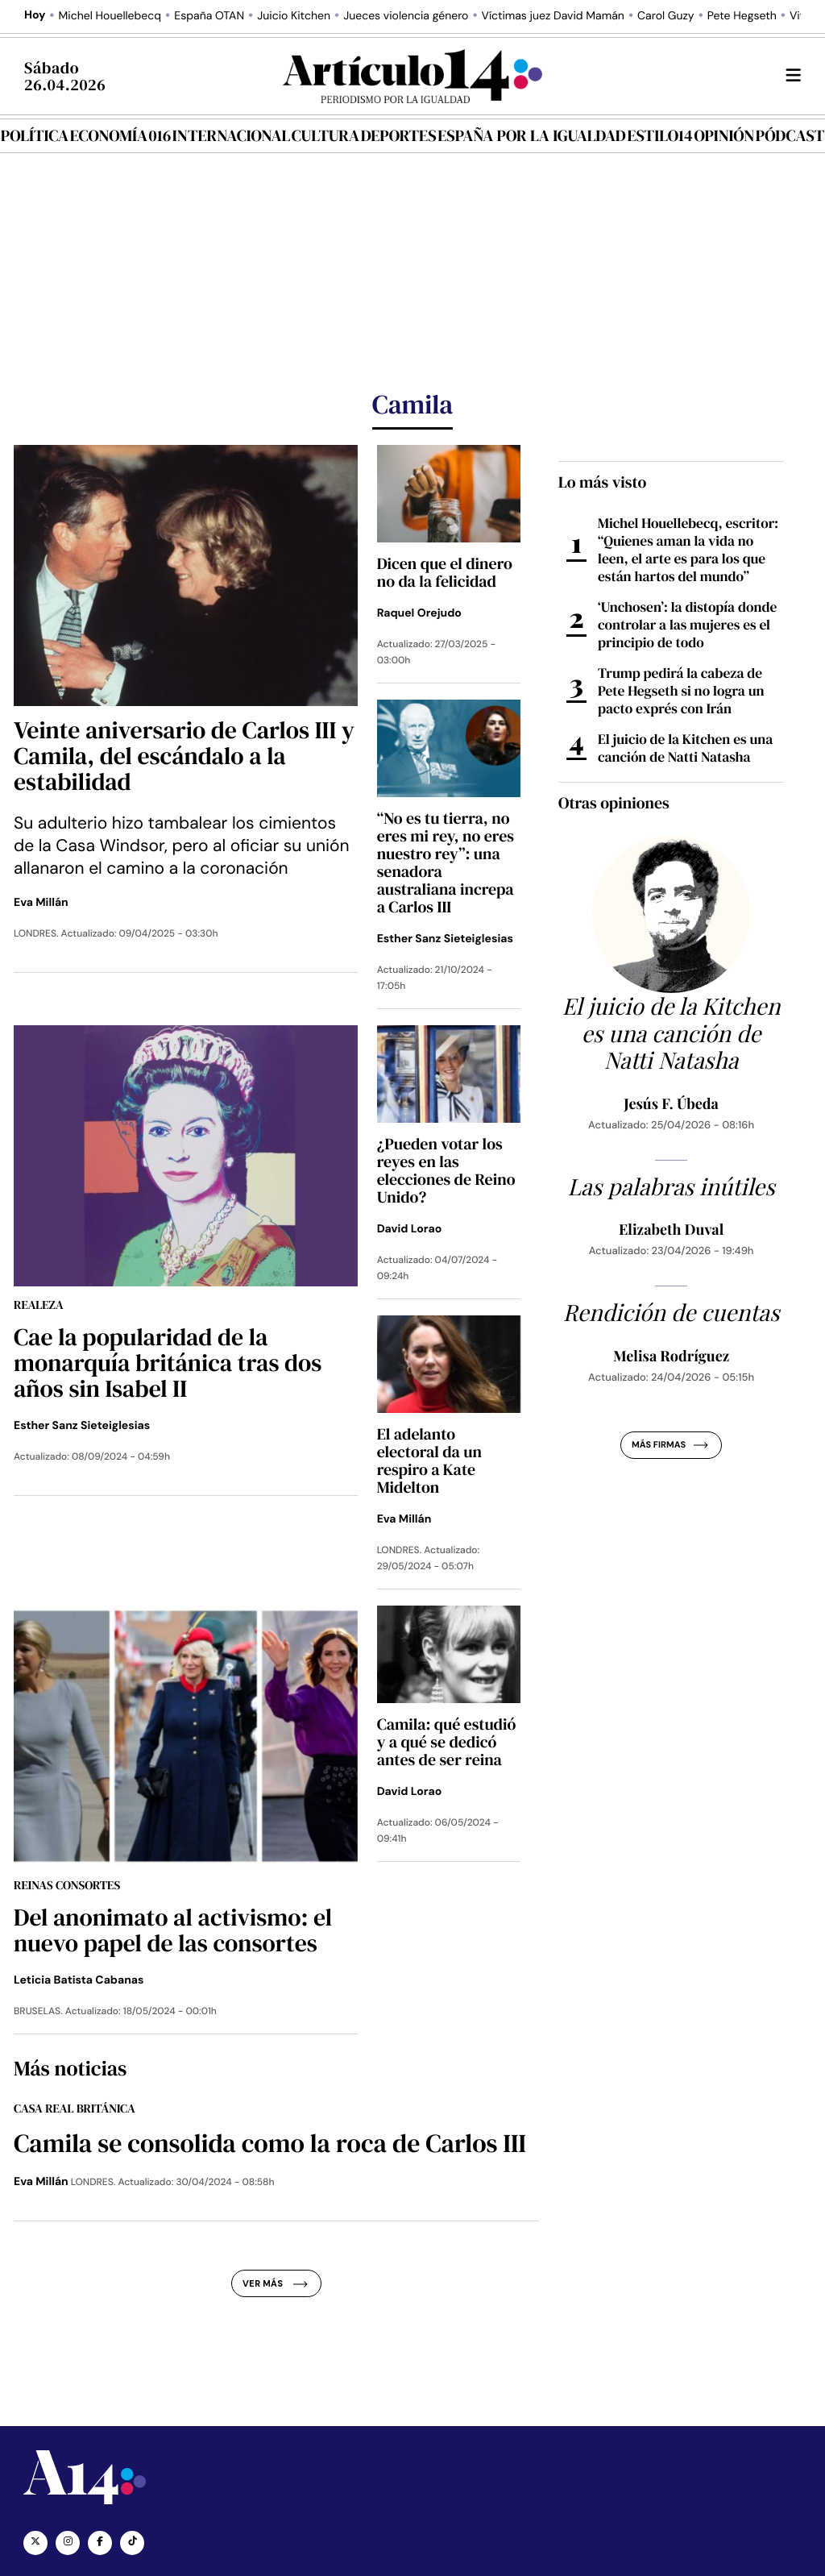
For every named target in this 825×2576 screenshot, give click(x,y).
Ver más (275, 2283)
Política (34, 135)
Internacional (231, 135)
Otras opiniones (614, 802)
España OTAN (209, 16)
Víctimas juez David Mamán (553, 16)
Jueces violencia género (405, 16)
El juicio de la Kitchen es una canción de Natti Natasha (685, 748)
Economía (108, 135)
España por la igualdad (531, 135)
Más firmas (670, 1445)
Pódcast (790, 135)
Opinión (724, 135)
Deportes (399, 135)
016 (160, 135)
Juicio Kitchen (293, 16)
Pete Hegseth (742, 16)
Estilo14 (659, 135)
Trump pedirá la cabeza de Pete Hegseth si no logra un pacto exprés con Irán (681, 690)
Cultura (325, 135)
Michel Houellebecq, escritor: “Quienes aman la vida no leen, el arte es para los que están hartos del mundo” (688, 549)
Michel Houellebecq (110, 16)
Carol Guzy (665, 16)
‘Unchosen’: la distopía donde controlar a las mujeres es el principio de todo (687, 624)
